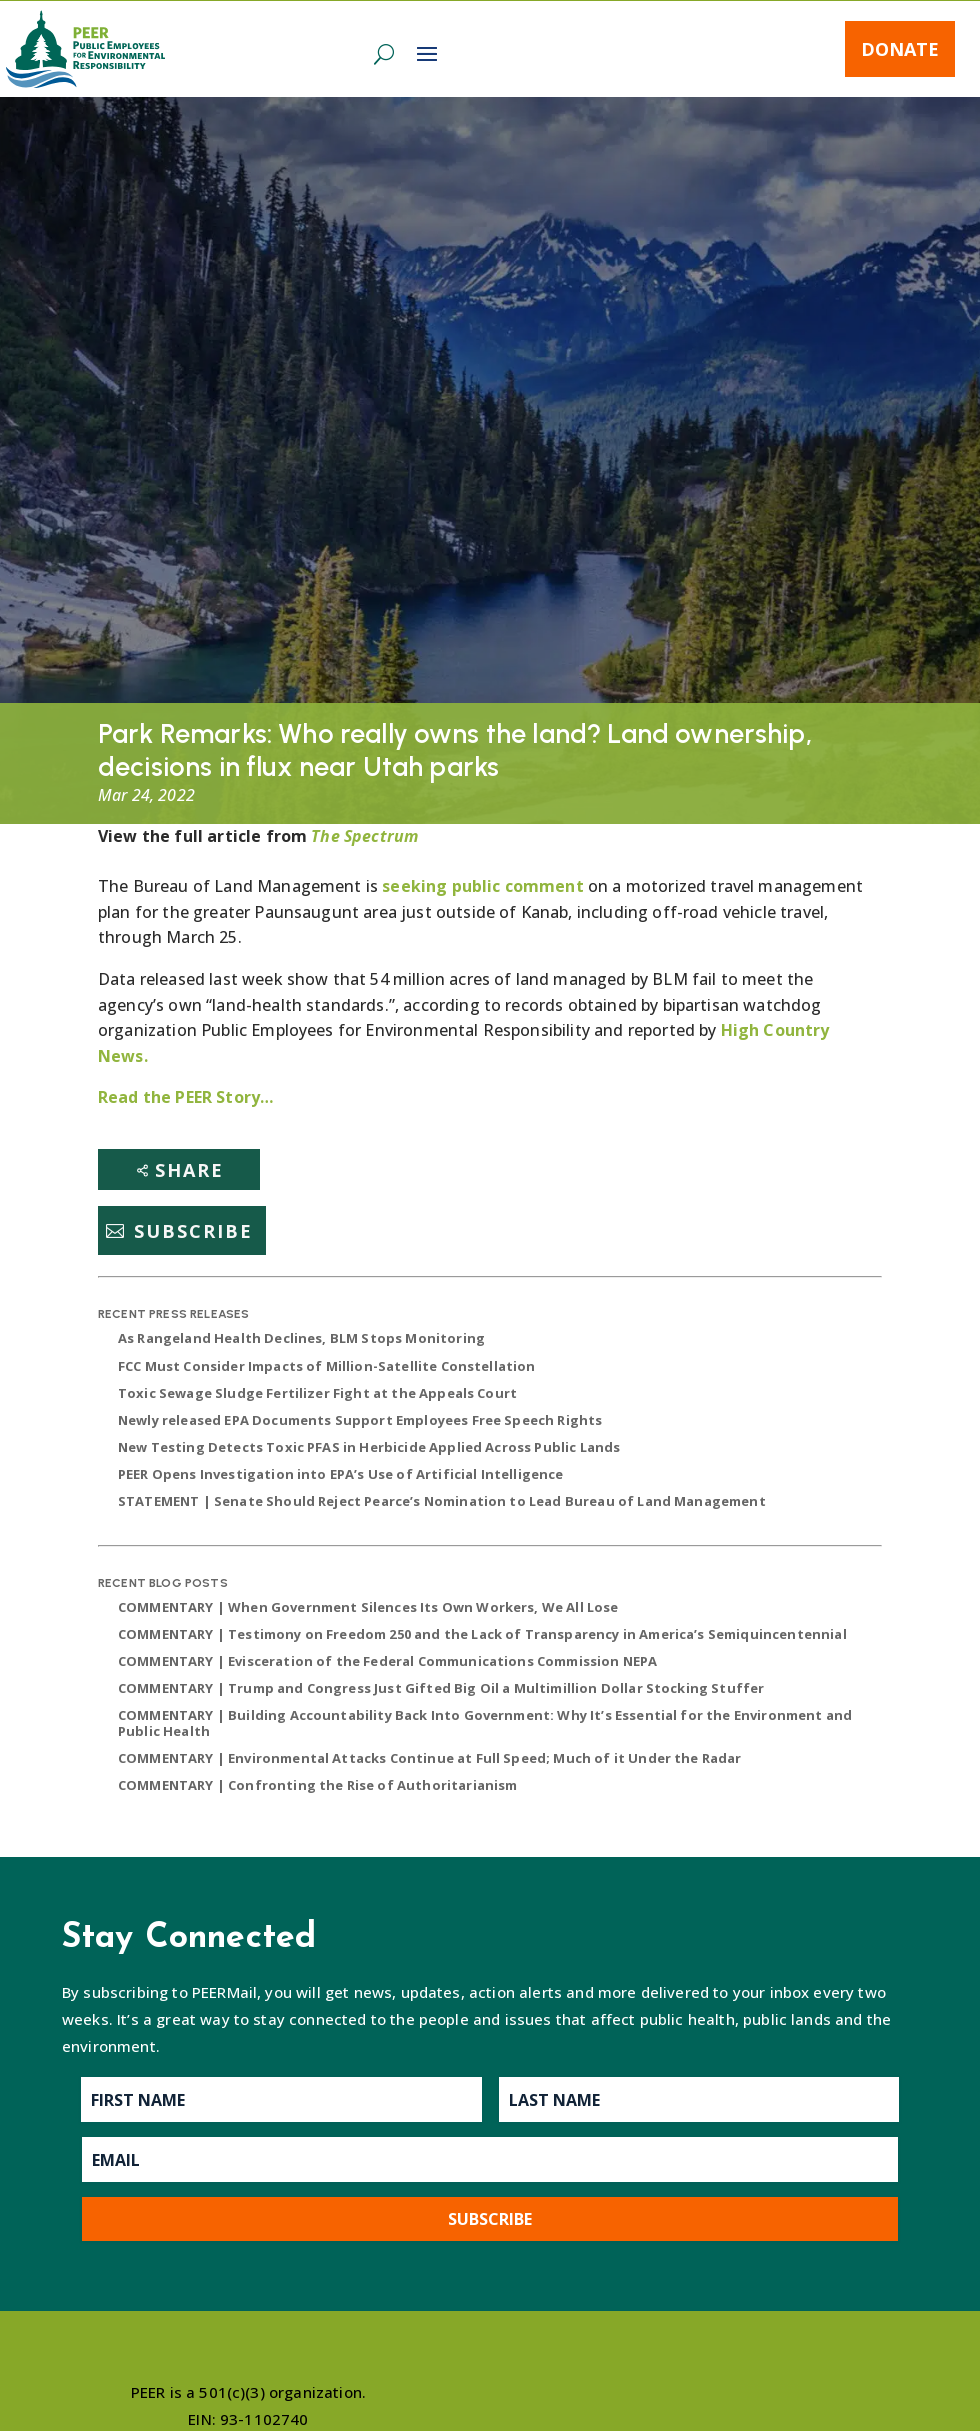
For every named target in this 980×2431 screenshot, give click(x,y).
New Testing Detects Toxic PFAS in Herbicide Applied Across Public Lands (369, 1447)
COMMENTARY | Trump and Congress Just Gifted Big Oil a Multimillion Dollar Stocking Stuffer (441, 1688)
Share (189, 1170)
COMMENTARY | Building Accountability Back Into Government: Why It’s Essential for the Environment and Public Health (485, 1723)
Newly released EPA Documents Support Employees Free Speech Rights (360, 1420)
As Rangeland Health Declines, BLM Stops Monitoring (301, 1338)
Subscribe (193, 1231)
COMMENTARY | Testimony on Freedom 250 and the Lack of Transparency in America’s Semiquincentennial (482, 1634)
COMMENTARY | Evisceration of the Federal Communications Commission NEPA (387, 1661)
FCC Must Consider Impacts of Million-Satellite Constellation (327, 1366)
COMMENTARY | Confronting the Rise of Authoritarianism (317, 1785)
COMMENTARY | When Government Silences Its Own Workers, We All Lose (368, 1607)
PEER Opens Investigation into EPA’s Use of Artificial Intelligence (341, 1474)
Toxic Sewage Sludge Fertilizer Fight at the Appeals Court (317, 1393)
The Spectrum (364, 836)
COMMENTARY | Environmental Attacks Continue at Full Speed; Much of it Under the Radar (430, 1758)
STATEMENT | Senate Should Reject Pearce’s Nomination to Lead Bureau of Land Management (442, 1501)
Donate (900, 49)
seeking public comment (483, 886)
